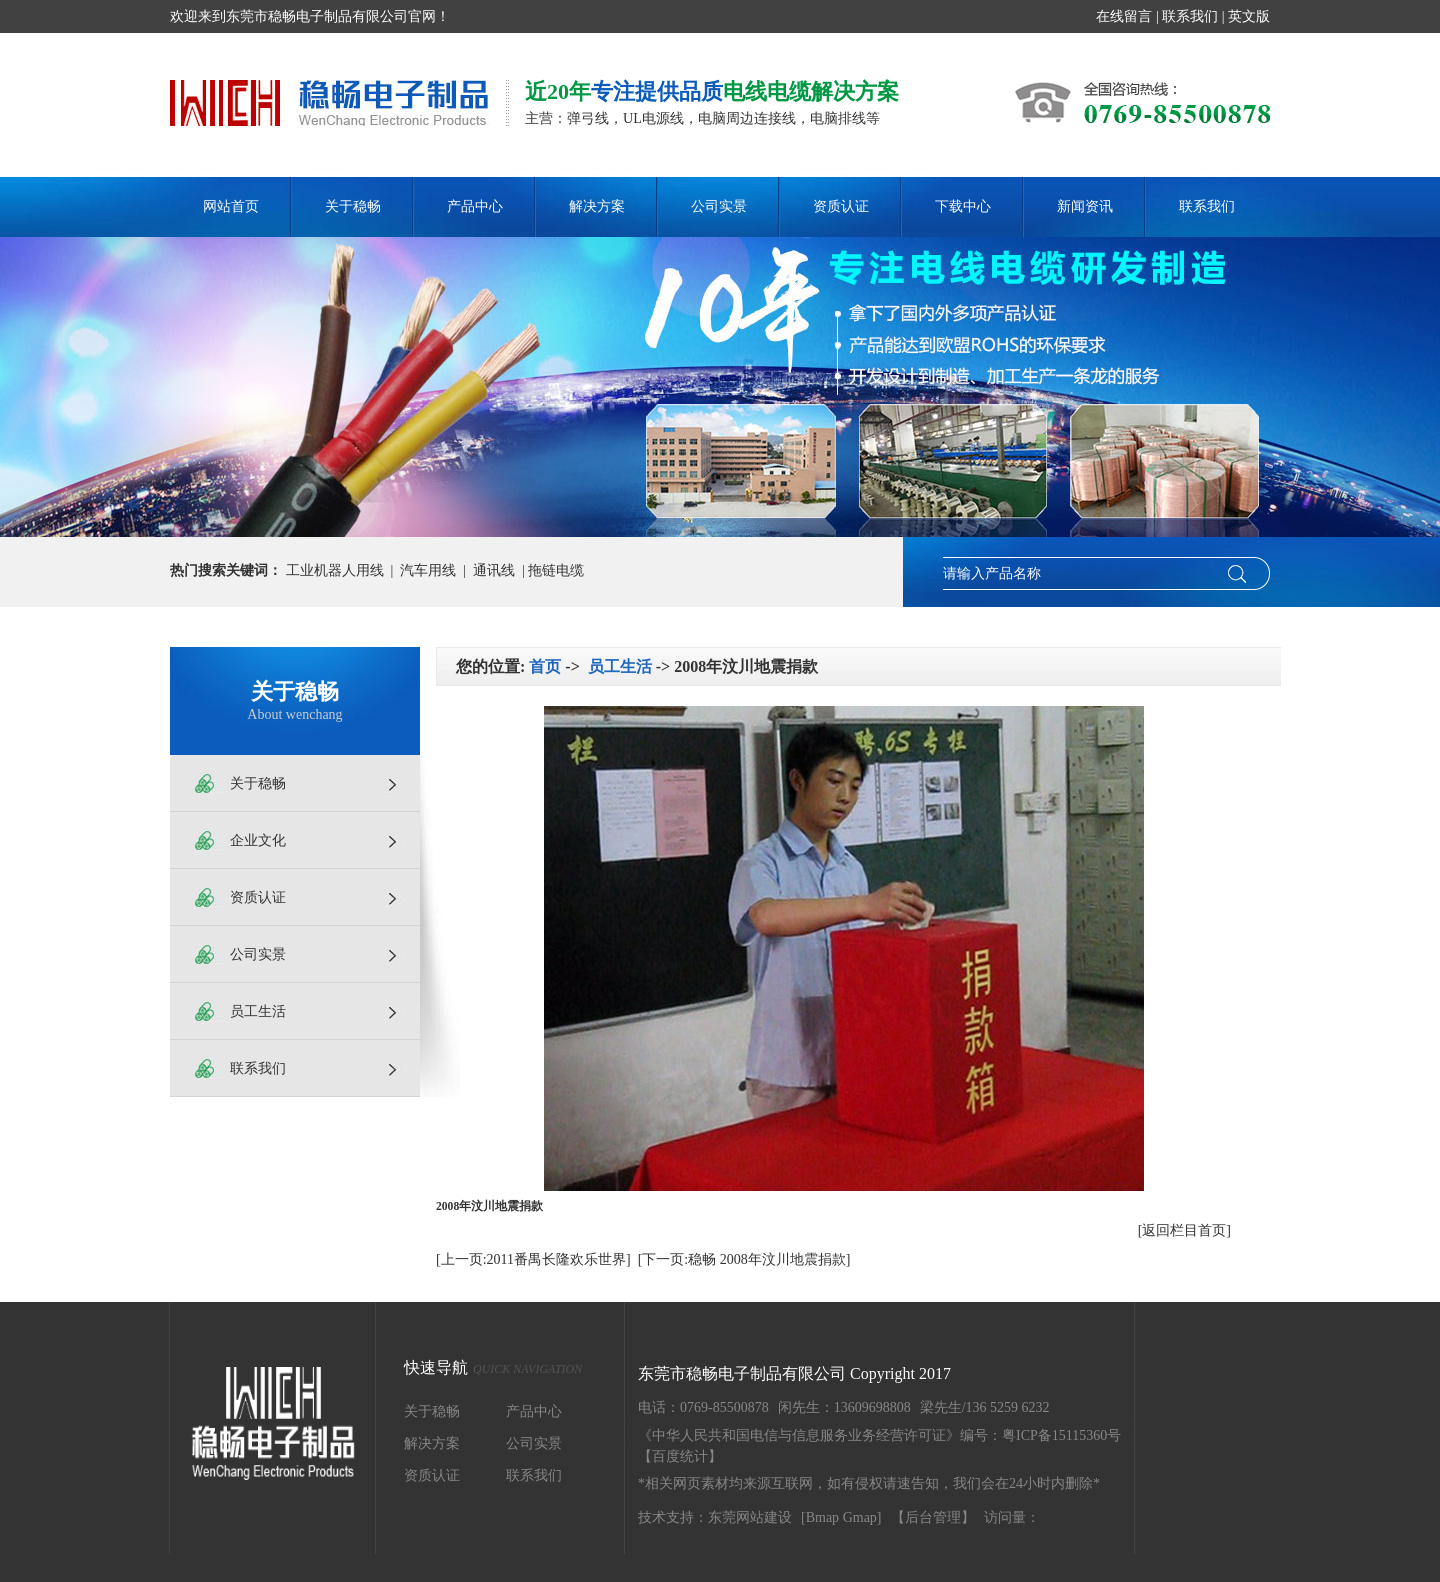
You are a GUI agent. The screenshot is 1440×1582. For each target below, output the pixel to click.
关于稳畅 (353, 206)
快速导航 (493, 1369)
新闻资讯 (1085, 206)
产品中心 (475, 206)
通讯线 (494, 570)
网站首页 (231, 206)
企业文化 (258, 840)
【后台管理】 (933, 1517)
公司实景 (719, 206)
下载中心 (963, 206)
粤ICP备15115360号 (1061, 1435)
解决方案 (597, 206)
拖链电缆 (556, 570)
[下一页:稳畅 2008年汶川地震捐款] (744, 1259)
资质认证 (841, 206)
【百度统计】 (680, 1456)
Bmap (822, 1517)
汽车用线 (428, 570)
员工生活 (258, 1011)
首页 (545, 666)
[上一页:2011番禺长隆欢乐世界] (533, 1259)
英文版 (1249, 16)
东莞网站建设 (750, 1517)
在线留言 (1124, 16)
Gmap (860, 1517)
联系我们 (1190, 16)
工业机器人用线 (335, 570)
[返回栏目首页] (1184, 1230)
